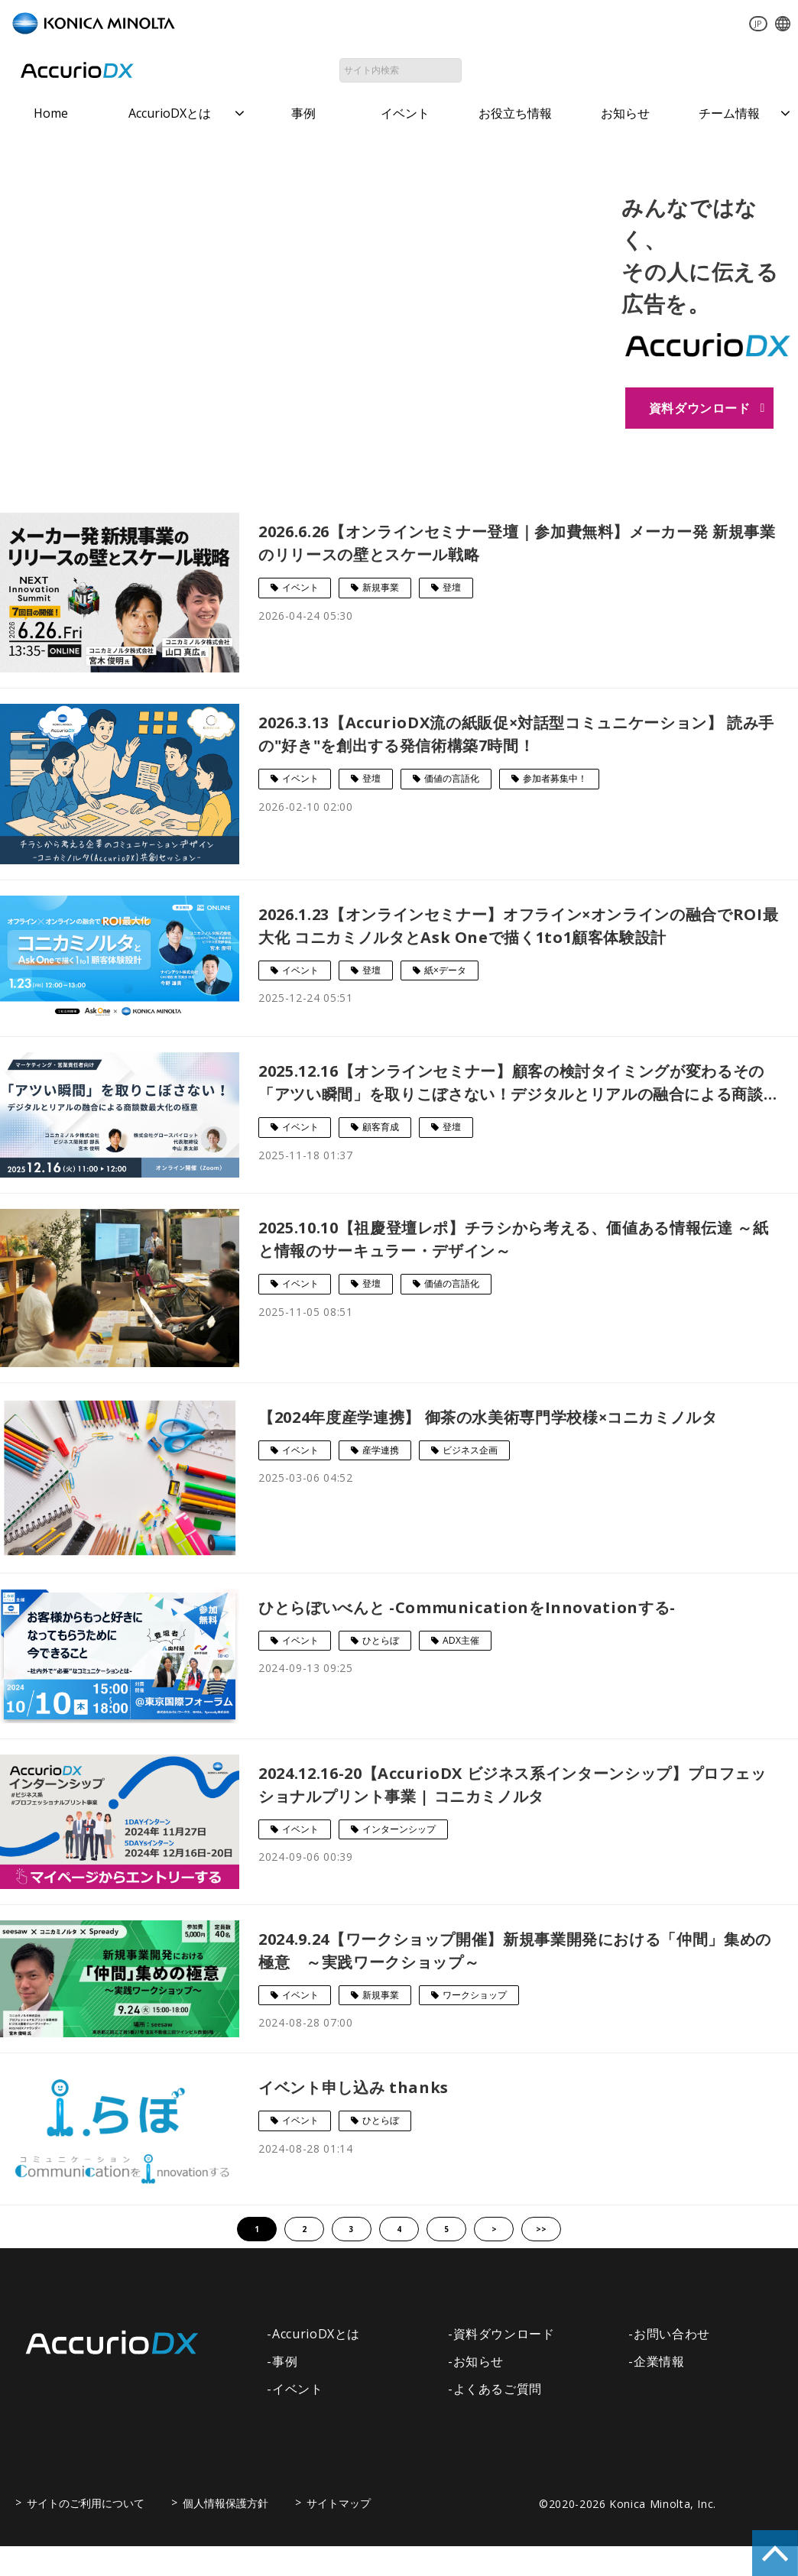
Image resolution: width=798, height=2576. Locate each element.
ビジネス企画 (470, 1450)
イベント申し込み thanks (353, 2088)
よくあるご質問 (497, 2389)
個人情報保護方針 (225, 2504)
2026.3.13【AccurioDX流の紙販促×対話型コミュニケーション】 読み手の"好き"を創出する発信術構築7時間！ (516, 735)
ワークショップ (475, 1995)
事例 (303, 113)
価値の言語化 (451, 779)
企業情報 (659, 2362)
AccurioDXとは (169, 113)
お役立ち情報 (515, 113)
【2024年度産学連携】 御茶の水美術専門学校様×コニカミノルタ (487, 1418)
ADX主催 (461, 1641)
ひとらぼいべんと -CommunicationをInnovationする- (467, 1608)
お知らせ (625, 113)
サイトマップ (339, 2504)
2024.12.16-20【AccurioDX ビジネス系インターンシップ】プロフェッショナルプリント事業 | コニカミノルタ (512, 1785)
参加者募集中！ (555, 779)
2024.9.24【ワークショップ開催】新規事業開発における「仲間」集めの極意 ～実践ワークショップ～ (514, 1951)
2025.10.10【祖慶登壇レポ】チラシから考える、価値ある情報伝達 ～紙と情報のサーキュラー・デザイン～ (513, 1240)
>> (541, 2229)
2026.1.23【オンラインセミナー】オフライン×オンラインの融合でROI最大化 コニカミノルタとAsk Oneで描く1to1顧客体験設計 (518, 926)
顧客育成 (380, 1127)
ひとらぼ (380, 1641)
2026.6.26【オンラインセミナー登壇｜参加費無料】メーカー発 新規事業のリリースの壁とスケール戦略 (516, 543)
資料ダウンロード (720, 70)
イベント (405, 113)
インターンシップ (399, 1829)
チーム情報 (729, 113)
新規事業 (380, 588)
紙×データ (445, 970)
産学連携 (380, 1450)
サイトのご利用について (85, 2504)
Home (51, 113)
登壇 (452, 588)
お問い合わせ (555, 70)
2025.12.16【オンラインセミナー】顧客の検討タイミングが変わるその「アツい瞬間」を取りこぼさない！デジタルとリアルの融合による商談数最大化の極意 (511, 1084)
